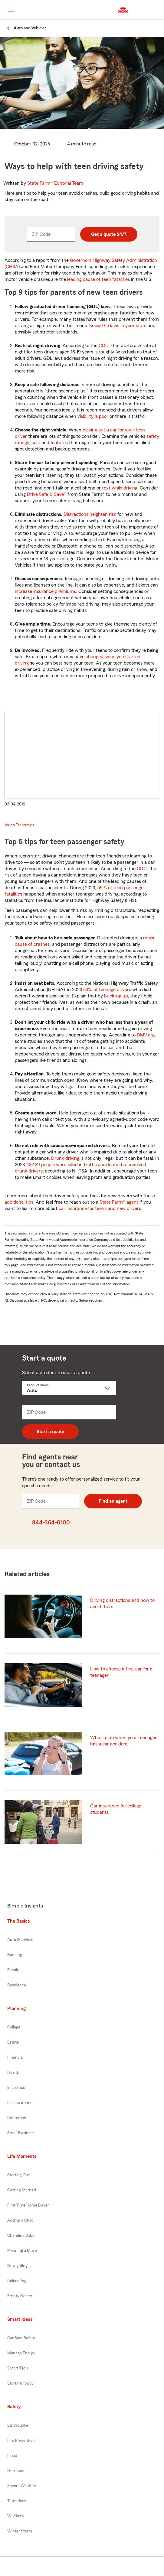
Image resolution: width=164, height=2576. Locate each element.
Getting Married (21, 2190)
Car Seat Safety (21, 2338)
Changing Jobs (20, 2235)
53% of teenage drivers (107, 989)
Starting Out (18, 2175)
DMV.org (146, 1035)
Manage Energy (21, 2353)
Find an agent (113, 1501)
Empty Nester (19, 2296)
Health (13, 2072)
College (13, 2027)
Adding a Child (20, 2220)
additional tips (19, 1202)
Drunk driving (65, 1158)
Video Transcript (19, 825)
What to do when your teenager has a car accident (123, 1740)
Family (13, 1970)
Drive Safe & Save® (46, 494)
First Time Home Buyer (28, 2205)
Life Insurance (19, 2103)
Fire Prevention (21, 2440)
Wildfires (15, 2516)
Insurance (16, 2088)
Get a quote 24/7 (108, 234)
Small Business (20, 2133)
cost (35, 442)
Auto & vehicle (20, 1940)
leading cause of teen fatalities (98, 279)
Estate (13, 2042)
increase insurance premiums (45, 591)
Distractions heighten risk (90, 514)
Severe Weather (21, 2486)
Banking (14, 1955)
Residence (16, 1985)
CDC (104, 345)
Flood (12, 2456)
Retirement (17, 2118)
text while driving (119, 488)
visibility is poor (92, 416)
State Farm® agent (119, 1202)
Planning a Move (22, 2251)
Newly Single (19, 2266)
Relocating (16, 2281)
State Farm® (55, 183)
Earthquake (17, 2425)
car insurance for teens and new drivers (100, 1208)
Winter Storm (19, 2531)
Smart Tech (17, 2368)
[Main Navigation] (11, 9)
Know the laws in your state (117, 325)
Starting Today (20, 2383)
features (59, 442)
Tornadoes (16, 2501)
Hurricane (16, 2471)
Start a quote (50, 1431)
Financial (15, 2057)
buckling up (116, 996)
